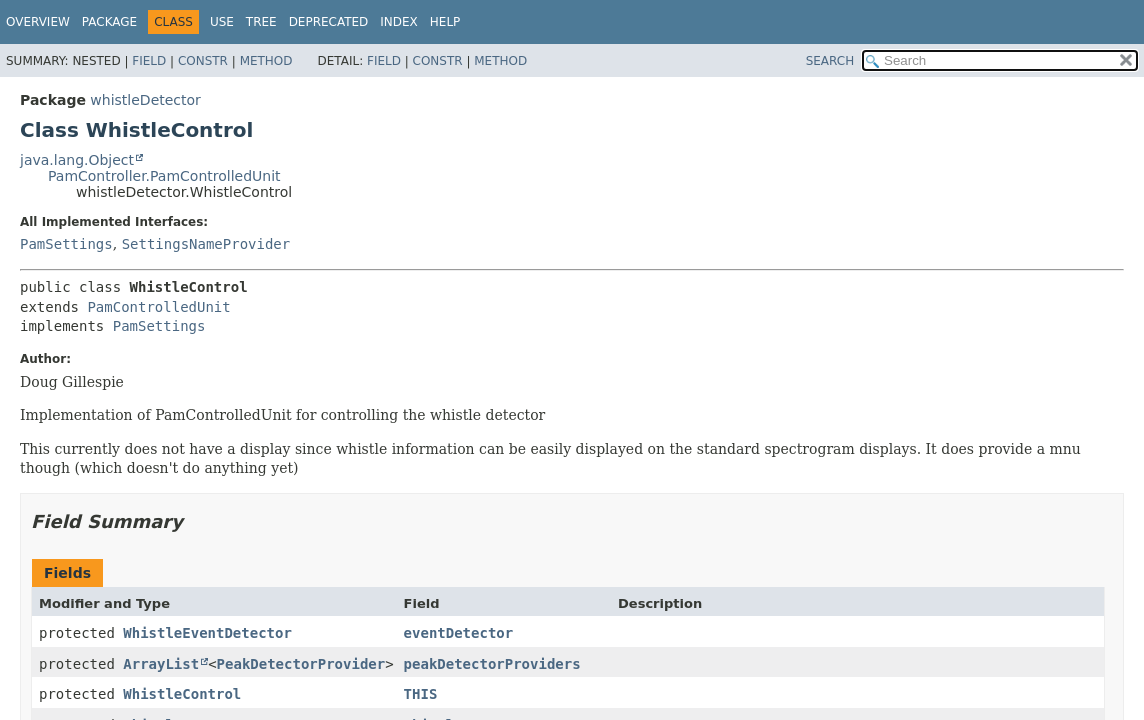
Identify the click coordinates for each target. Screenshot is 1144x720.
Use (222, 22)
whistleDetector (145, 100)
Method (266, 61)
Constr (203, 61)
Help (445, 22)
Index (399, 22)
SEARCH (830, 61)
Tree (261, 22)
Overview (38, 22)
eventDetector (459, 633)
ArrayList (161, 664)
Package (109, 22)
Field (149, 61)
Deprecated (329, 22)
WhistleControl (182, 694)
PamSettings (66, 244)
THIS (421, 694)
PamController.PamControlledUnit (164, 176)
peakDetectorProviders (492, 664)
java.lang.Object (77, 160)
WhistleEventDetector (207, 633)
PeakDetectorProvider (301, 664)
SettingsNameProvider (206, 244)
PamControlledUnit (158, 307)
